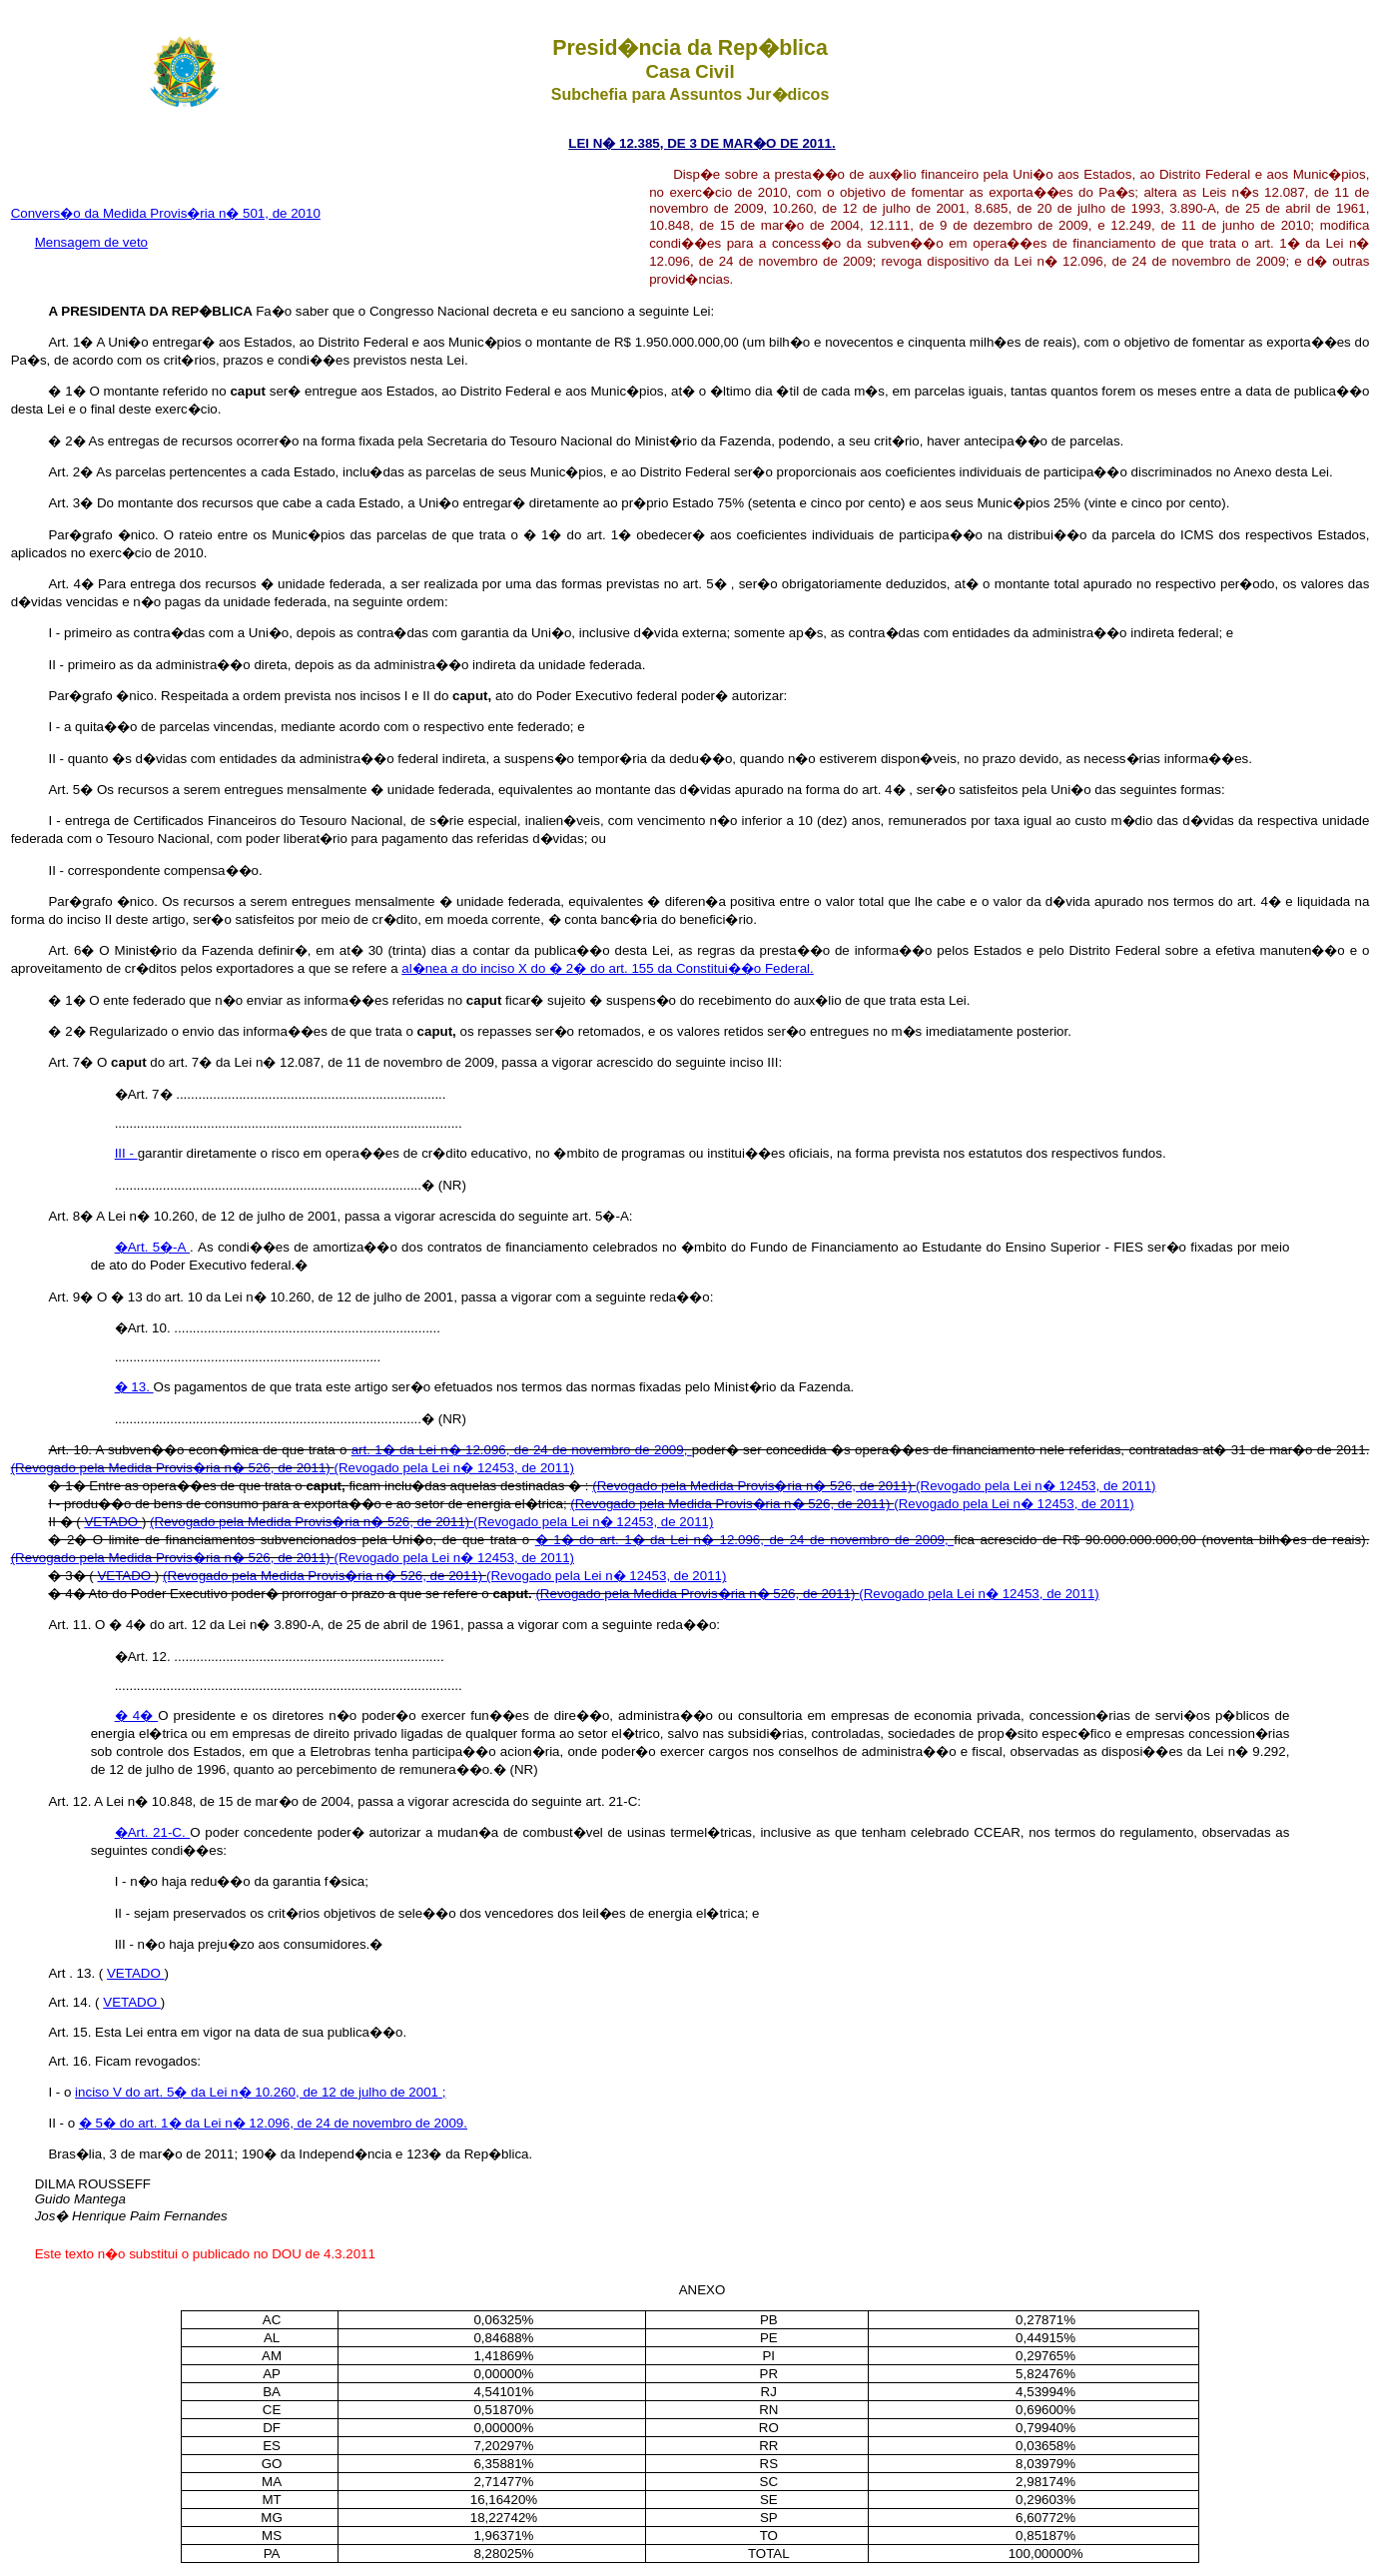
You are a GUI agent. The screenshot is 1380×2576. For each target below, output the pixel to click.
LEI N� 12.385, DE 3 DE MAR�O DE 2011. (701, 143)
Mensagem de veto (91, 242)
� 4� (137, 1715)
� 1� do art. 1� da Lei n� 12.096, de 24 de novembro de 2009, (744, 1539)
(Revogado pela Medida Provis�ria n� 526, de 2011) (173, 1467)
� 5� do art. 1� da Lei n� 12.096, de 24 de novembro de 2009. (273, 2123)
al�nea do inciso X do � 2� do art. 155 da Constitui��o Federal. (607, 968)
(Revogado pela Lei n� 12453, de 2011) (455, 1467)
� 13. (134, 1386)
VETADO (113, 1521)
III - (126, 1153)
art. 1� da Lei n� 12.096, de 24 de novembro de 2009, (521, 1449)
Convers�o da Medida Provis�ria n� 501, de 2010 (166, 213)
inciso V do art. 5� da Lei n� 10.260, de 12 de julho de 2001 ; (260, 2092)
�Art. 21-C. (153, 1832)
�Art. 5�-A (152, 1247)
